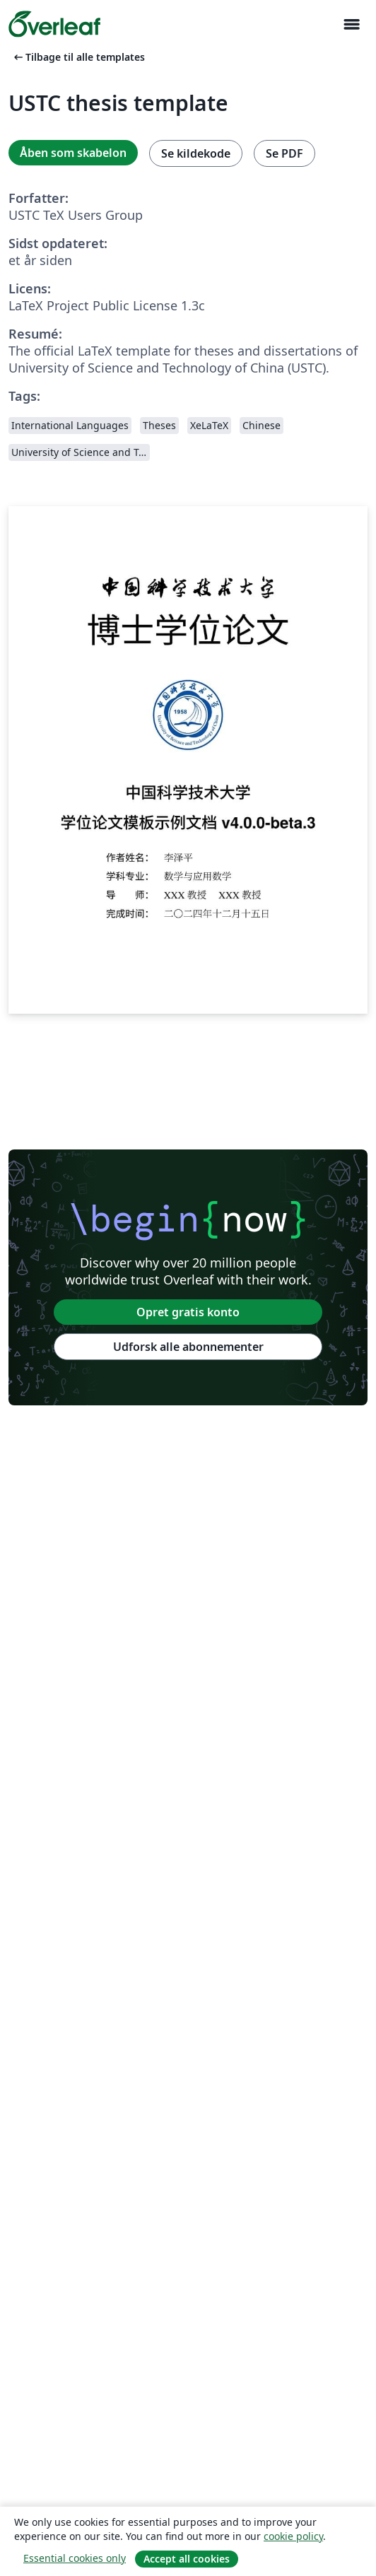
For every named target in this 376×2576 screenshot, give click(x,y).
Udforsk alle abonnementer (188, 1346)
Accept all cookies (186, 2558)
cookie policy (293, 2536)
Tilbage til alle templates (78, 57)
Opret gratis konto (188, 1312)
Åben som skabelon (73, 152)
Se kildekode (195, 153)
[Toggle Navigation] (351, 24)
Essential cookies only (74, 2558)
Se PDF (284, 153)
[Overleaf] (54, 24)
